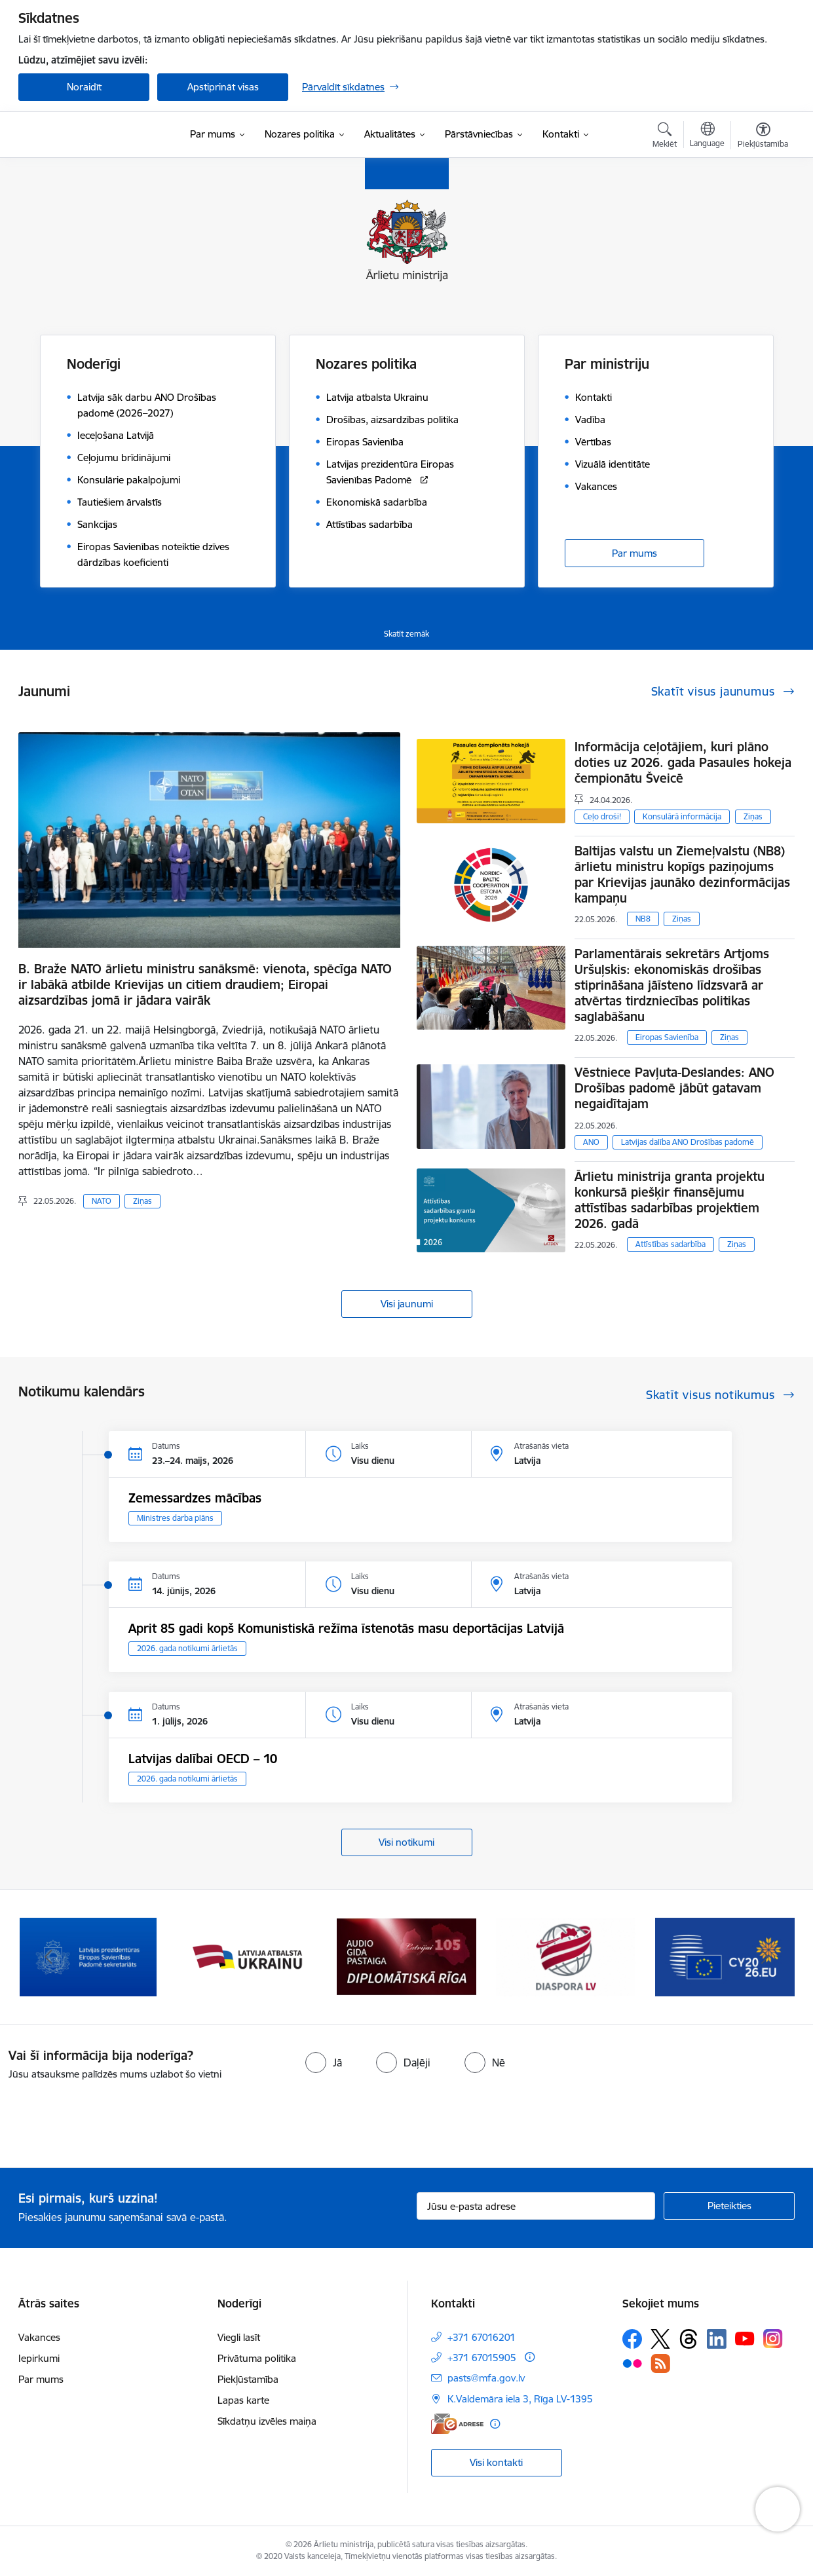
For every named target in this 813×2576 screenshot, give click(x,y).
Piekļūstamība (247, 2379)
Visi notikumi (406, 1842)
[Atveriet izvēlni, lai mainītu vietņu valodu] (707, 136)
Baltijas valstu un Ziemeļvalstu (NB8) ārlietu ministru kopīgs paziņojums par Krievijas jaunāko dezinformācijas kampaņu (682, 874)
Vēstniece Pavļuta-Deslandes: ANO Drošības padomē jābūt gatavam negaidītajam (674, 1087)
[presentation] (109, 2118)
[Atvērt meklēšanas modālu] (664, 137)
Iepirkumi (39, 2358)
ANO (591, 1142)
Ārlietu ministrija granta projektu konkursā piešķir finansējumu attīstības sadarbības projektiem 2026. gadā (670, 1199)
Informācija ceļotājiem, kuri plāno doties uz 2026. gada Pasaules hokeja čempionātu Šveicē (683, 762)
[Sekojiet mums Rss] (660, 2363)
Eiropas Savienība (666, 1037)
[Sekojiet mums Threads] (688, 2339)
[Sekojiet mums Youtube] (745, 2338)
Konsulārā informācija (682, 816)
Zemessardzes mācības (194, 1498)
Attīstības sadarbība (670, 1244)
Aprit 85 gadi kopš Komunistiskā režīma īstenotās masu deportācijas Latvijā (346, 1628)
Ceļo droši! (602, 816)
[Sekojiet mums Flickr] (632, 2362)
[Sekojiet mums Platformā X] (660, 2339)
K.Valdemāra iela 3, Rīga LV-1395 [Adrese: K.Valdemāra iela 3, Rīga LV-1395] (520, 2399)
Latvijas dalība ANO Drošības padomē (687, 1142)
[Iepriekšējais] (48, 1957)
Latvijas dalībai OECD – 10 (202, 1758)
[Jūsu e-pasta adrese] (536, 2206)
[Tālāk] (765, 1957)
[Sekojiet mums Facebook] (632, 2339)
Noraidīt (84, 87)
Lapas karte (243, 2400)
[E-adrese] (457, 2424)
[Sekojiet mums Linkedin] (717, 2339)
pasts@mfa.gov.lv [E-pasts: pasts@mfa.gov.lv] (486, 2378)
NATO (101, 1201)
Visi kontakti (496, 2462)
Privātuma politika (256, 2358)
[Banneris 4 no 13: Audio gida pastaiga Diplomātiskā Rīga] (565, 1956)
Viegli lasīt (238, 2337)
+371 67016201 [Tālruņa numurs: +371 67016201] (481, 2337)
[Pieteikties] (729, 2206)
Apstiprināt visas (223, 87)
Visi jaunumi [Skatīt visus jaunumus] (407, 1303)
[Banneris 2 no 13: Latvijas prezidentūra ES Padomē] (247, 1956)
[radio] (323, 2062)
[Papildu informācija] (530, 2357)
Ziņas (142, 1201)
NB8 (643, 919)
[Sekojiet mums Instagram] (773, 2338)
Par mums (634, 553)
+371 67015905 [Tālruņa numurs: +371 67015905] (481, 2357)
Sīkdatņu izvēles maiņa (266, 2421)
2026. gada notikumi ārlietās (187, 1648)
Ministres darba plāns (175, 1518)
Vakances (39, 2337)
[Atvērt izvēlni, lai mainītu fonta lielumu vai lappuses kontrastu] (763, 137)
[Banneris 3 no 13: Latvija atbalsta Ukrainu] (407, 1956)
